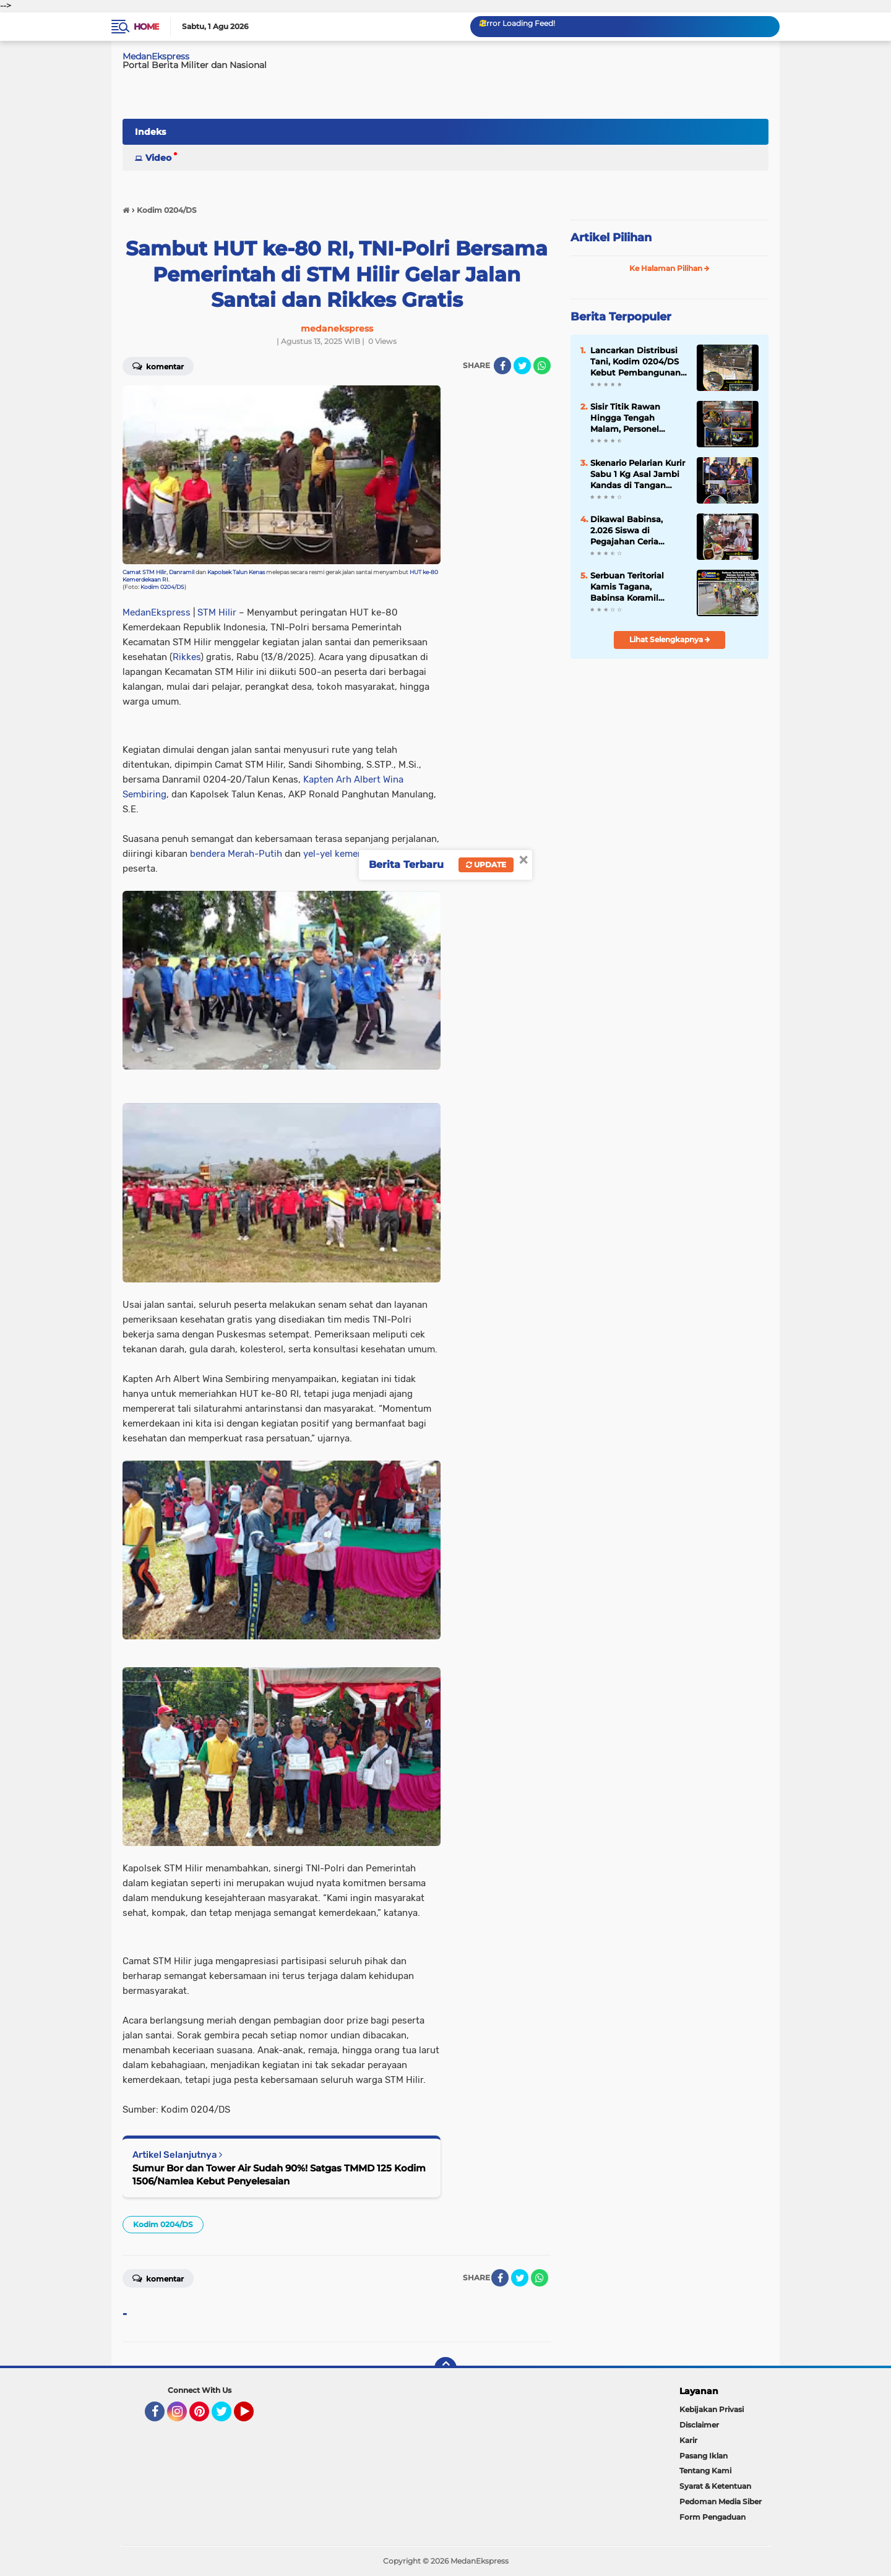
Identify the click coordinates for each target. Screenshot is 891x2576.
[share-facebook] (502, 365)
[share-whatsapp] (542, 365)
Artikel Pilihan (611, 237)
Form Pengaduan (712, 2517)
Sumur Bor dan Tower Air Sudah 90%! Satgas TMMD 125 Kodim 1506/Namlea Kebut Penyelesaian (279, 2174)
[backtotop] (445, 2368)
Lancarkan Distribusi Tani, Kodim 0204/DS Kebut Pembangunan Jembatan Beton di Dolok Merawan (635, 362)
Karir (688, 2440)
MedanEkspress (156, 56)
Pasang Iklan (703, 2455)
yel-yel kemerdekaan (347, 853)
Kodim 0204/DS (162, 586)
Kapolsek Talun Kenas (236, 572)
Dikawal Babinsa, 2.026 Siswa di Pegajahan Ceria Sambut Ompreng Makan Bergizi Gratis (633, 530)
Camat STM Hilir (144, 572)
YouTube (252, 2417)
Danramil (181, 572)
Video (158, 157)
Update (486, 864)
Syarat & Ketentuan (715, 2486)
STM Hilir (216, 612)
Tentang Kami (705, 2470)
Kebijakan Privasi (711, 2409)
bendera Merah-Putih (236, 853)
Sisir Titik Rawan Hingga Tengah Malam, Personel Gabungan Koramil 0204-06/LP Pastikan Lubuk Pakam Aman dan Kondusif (634, 418)
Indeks (150, 131)
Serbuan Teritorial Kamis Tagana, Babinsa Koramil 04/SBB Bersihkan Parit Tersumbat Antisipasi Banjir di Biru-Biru (630, 587)
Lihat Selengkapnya (669, 639)
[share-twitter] (522, 365)
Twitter (227, 2417)
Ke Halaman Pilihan (669, 268)
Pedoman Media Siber (720, 2501)
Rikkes (186, 657)
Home (146, 26)
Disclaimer (699, 2424)
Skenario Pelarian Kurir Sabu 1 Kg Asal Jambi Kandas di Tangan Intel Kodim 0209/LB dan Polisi (637, 474)
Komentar (158, 365)
